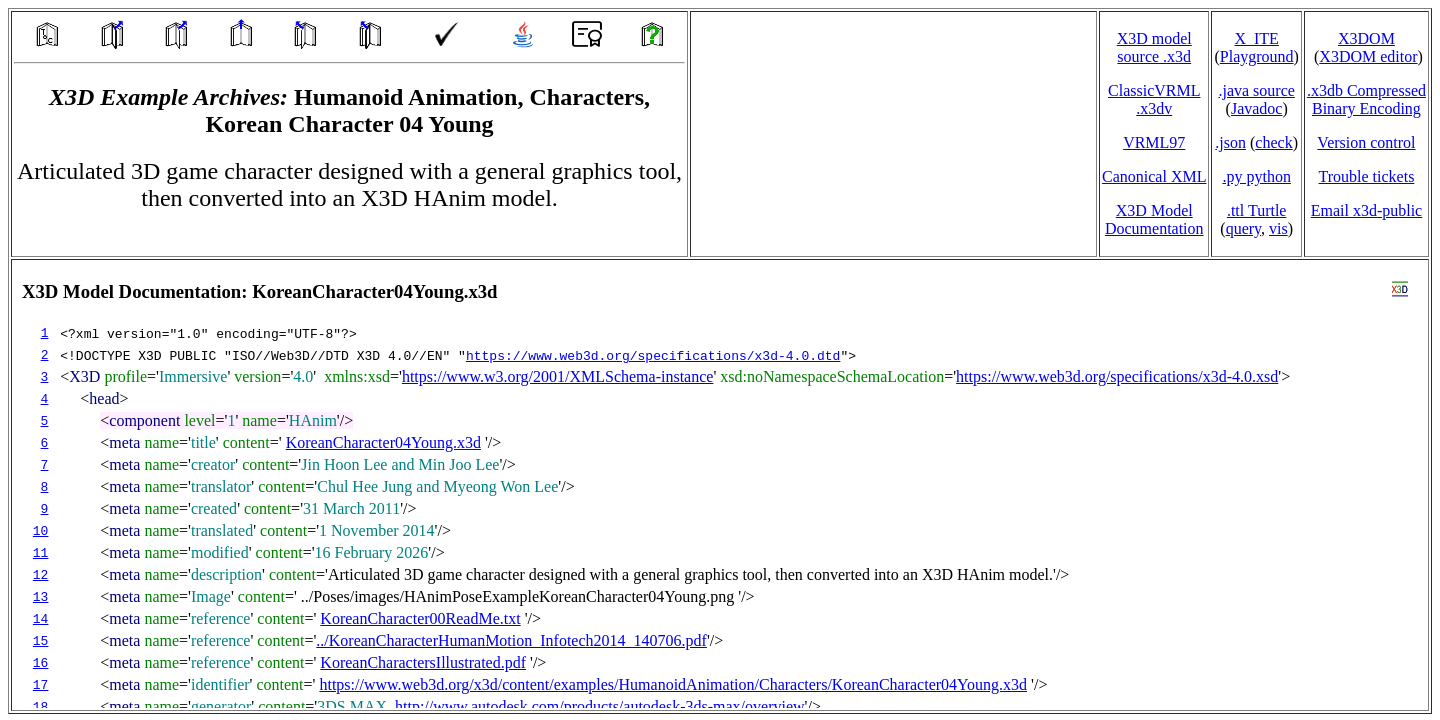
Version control (1366, 142)
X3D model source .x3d (1154, 47)
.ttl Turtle (1257, 210)
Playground (1257, 56)
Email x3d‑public (1367, 210)
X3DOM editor (1368, 56)
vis (1278, 228)
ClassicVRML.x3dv (1154, 99)
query (1243, 228)
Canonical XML (1154, 176)
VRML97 (1154, 142)
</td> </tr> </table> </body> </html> (720, 485)
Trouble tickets (1367, 176)
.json (1230, 142)
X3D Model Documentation (1154, 219)
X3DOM (1366, 38)
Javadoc (1257, 108)
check (1273, 142)
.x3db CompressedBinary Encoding (1366, 99)
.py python (1256, 176)
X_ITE (1256, 38)
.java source (1256, 90)
